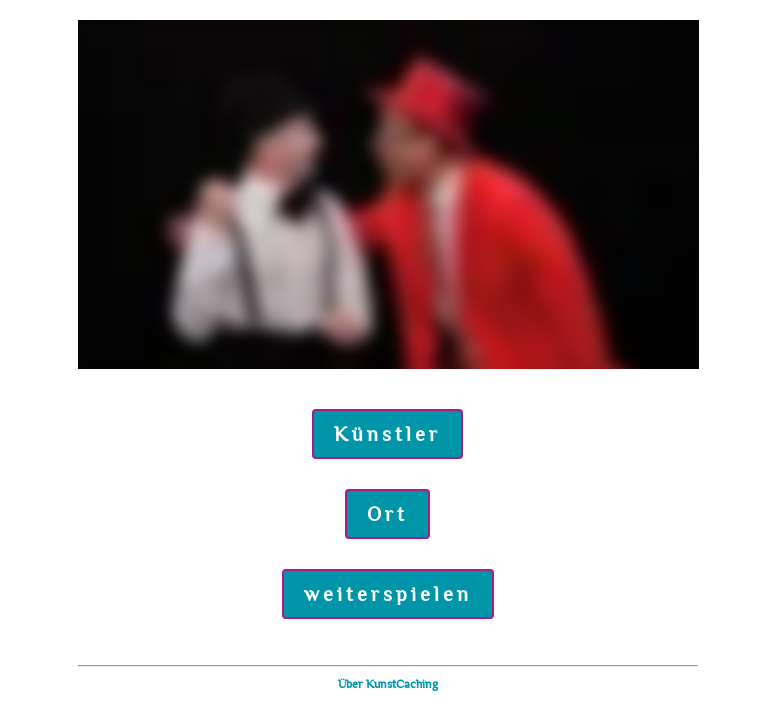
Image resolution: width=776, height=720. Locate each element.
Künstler (387, 434)
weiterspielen (388, 594)
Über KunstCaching (388, 684)
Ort (387, 514)
